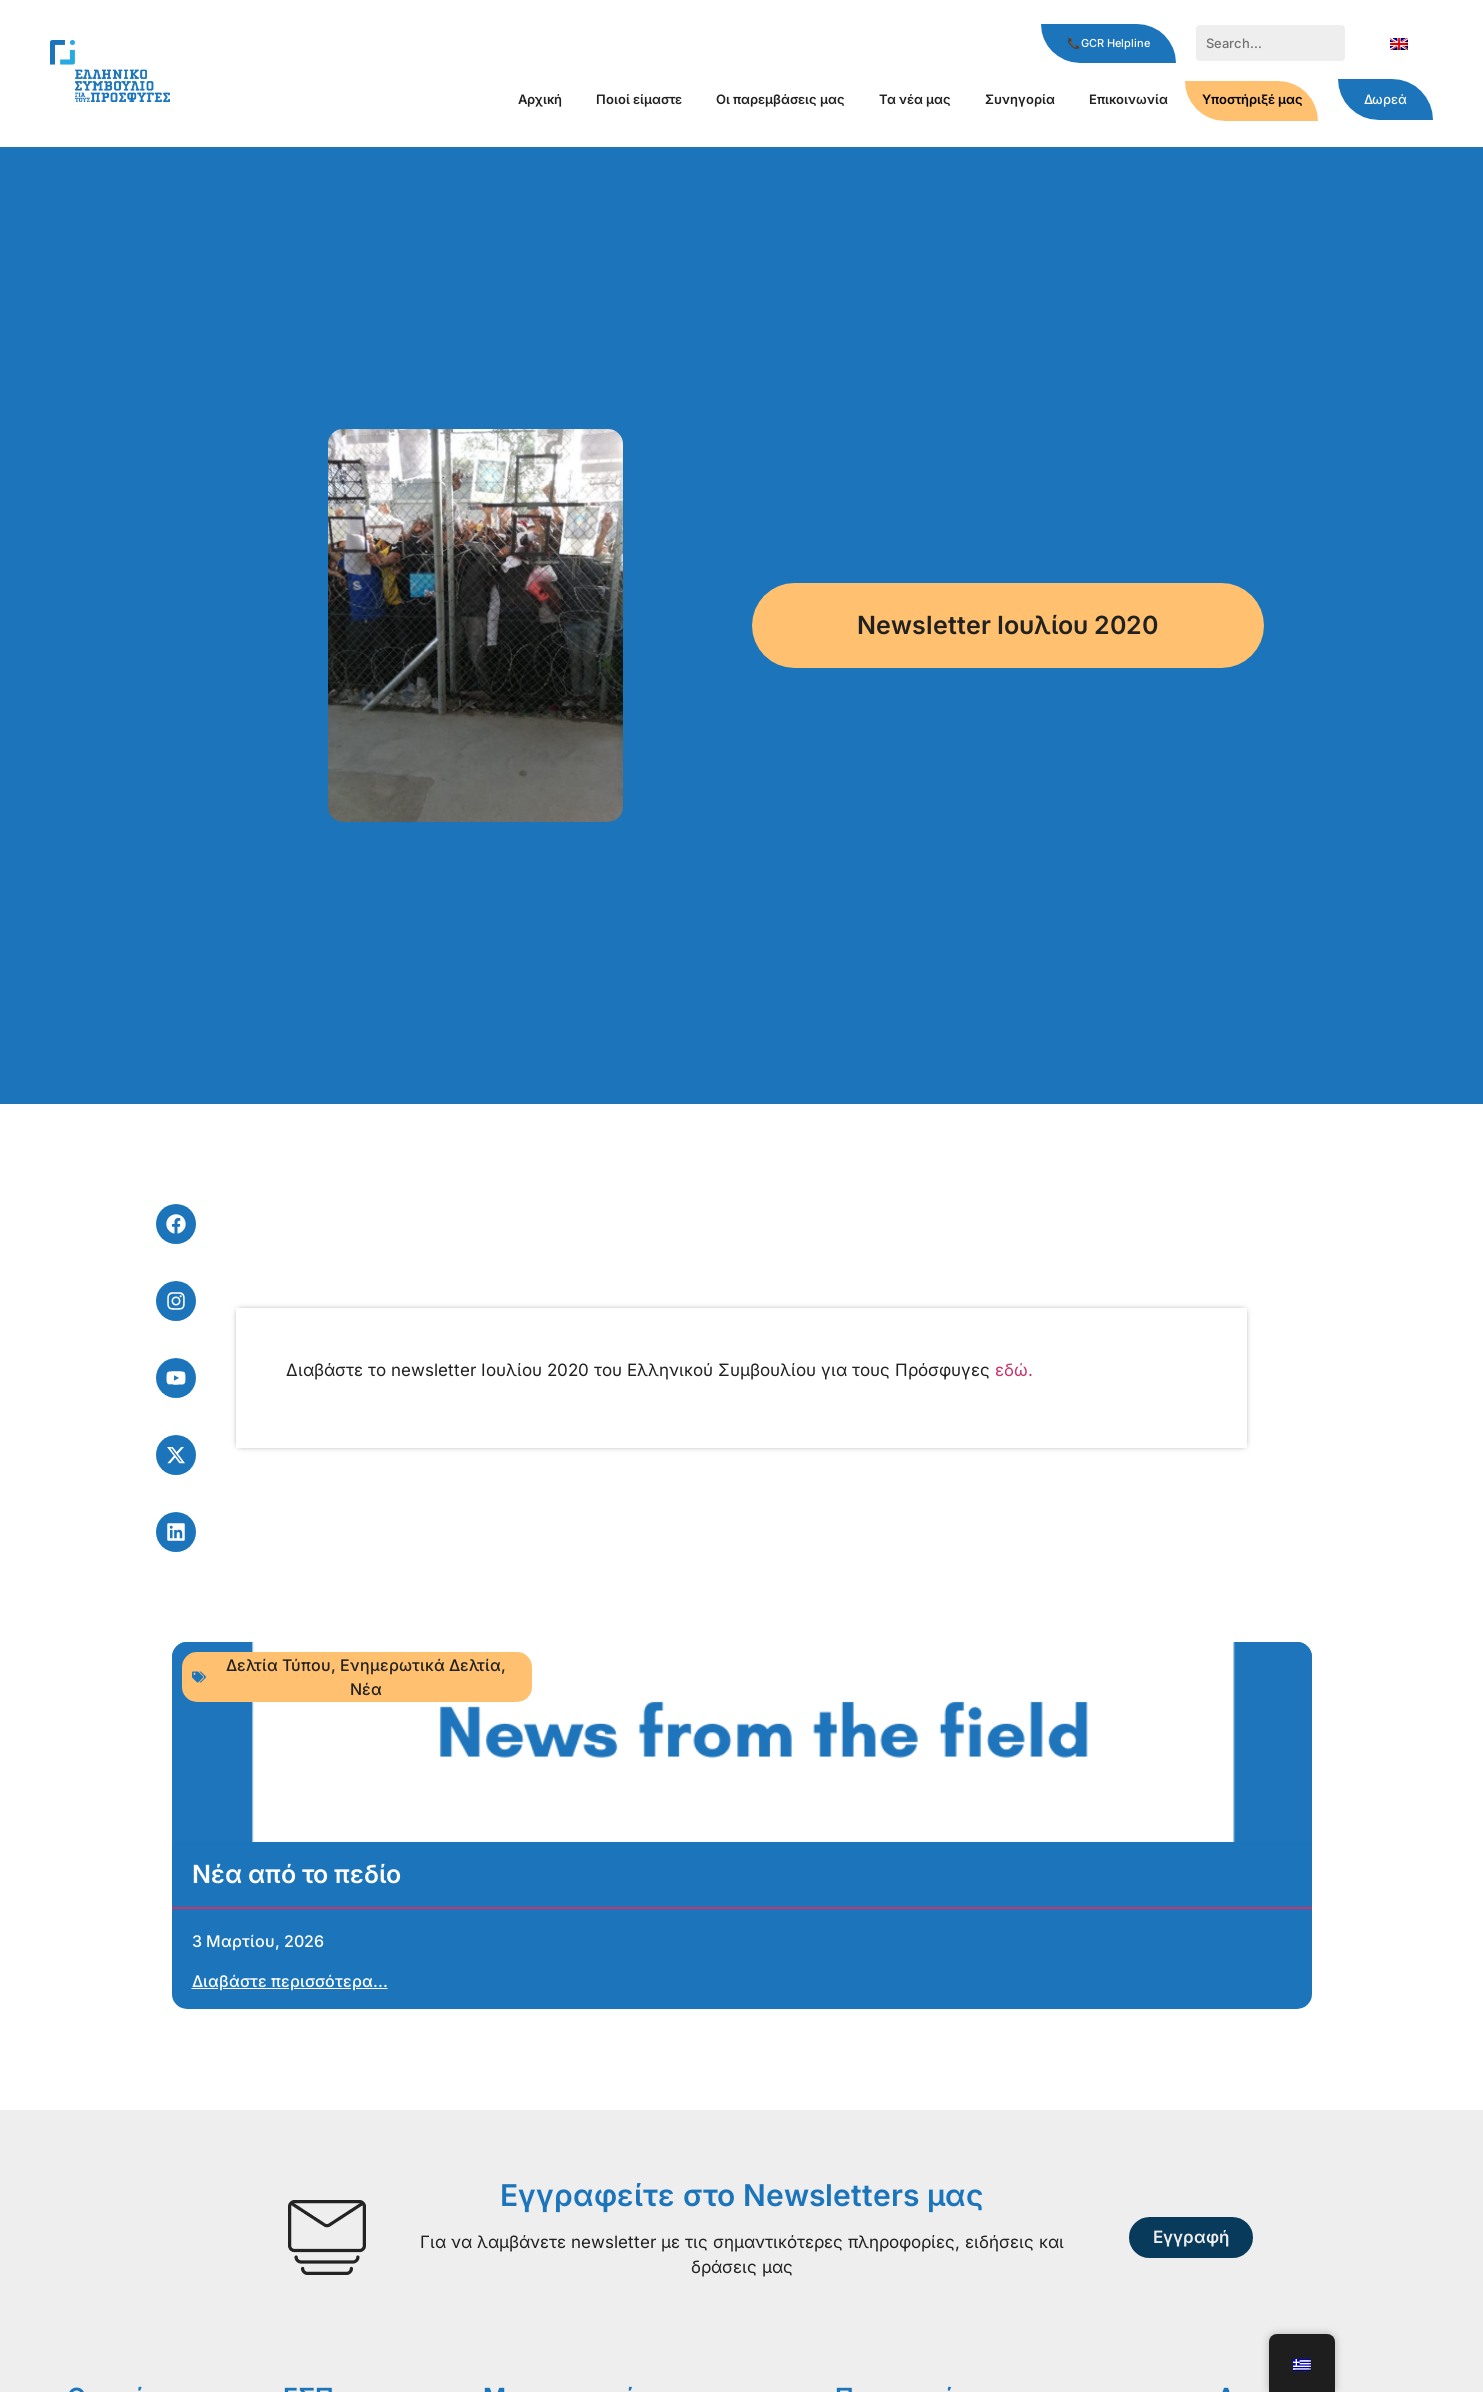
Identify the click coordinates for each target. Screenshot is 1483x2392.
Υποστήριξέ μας (1252, 99)
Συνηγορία (1020, 99)
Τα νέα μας (915, 99)
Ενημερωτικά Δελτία (420, 1665)
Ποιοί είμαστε (639, 99)
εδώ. (1014, 1370)
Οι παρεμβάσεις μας (780, 99)
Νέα (366, 1689)
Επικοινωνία (1128, 99)
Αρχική (540, 99)
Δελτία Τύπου (278, 1665)
